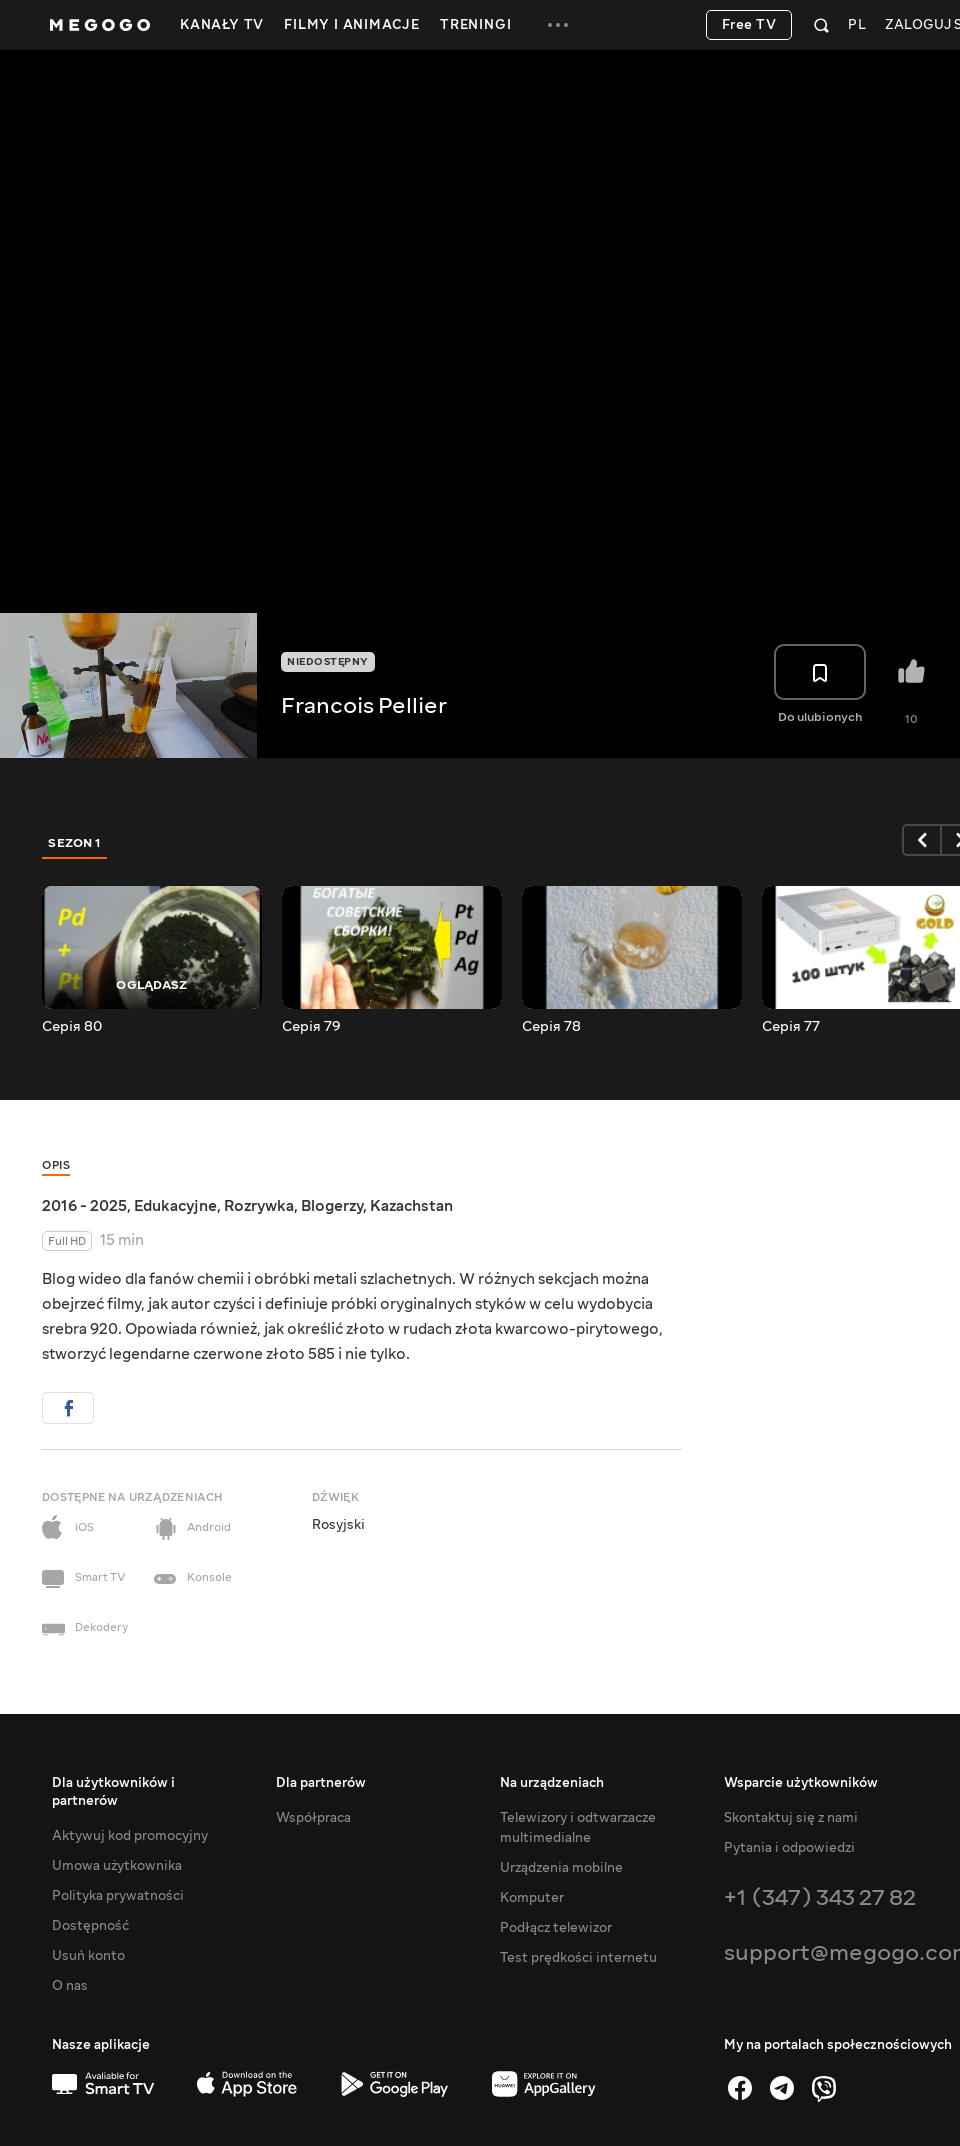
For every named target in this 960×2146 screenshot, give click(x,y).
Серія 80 (72, 1027)
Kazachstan (411, 1206)
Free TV (749, 25)
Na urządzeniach (552, 1783)
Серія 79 (311, 1027)
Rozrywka (259, 1206)
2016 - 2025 (84, 1206)
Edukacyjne (175, 1206)
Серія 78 (551, 1027)
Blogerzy (332, 1206)
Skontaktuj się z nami (791, 1818)
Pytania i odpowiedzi (789, 1848)
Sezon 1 (75, 843)
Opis (56, 1165)
